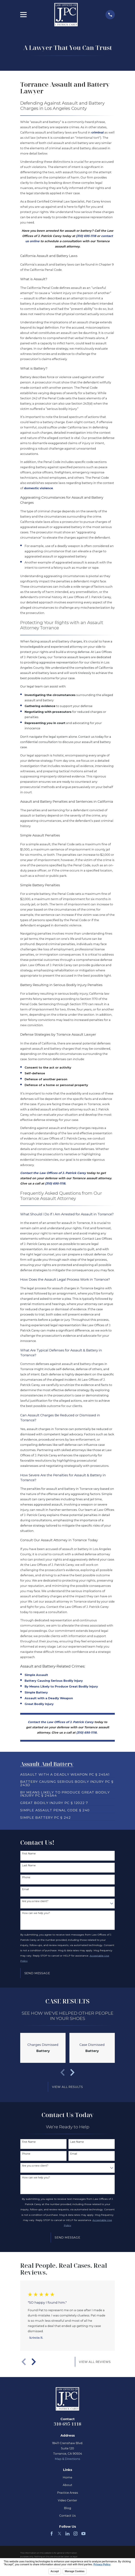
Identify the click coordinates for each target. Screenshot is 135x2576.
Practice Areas (67, 2492)
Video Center (67, 2500)
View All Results (67, 2087)
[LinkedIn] (67, 2534)
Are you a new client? (35, 1901)
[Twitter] (59, 2534)
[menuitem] (65, 1773)
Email (25, 1889)
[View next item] (72, 2072)
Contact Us (67, 2515)
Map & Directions (67, 2459)
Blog (67, 2508)
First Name (29, 1853)
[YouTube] (83, 2534)
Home (67, 2477)
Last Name (29, 1865)
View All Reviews (95, 2362)
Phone (26, 1877)
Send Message (37, 1973)
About (67, 2485)
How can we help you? (36, 1913)
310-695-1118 (67, 2424)
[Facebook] (52, 2534)
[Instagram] (75, 2534)
